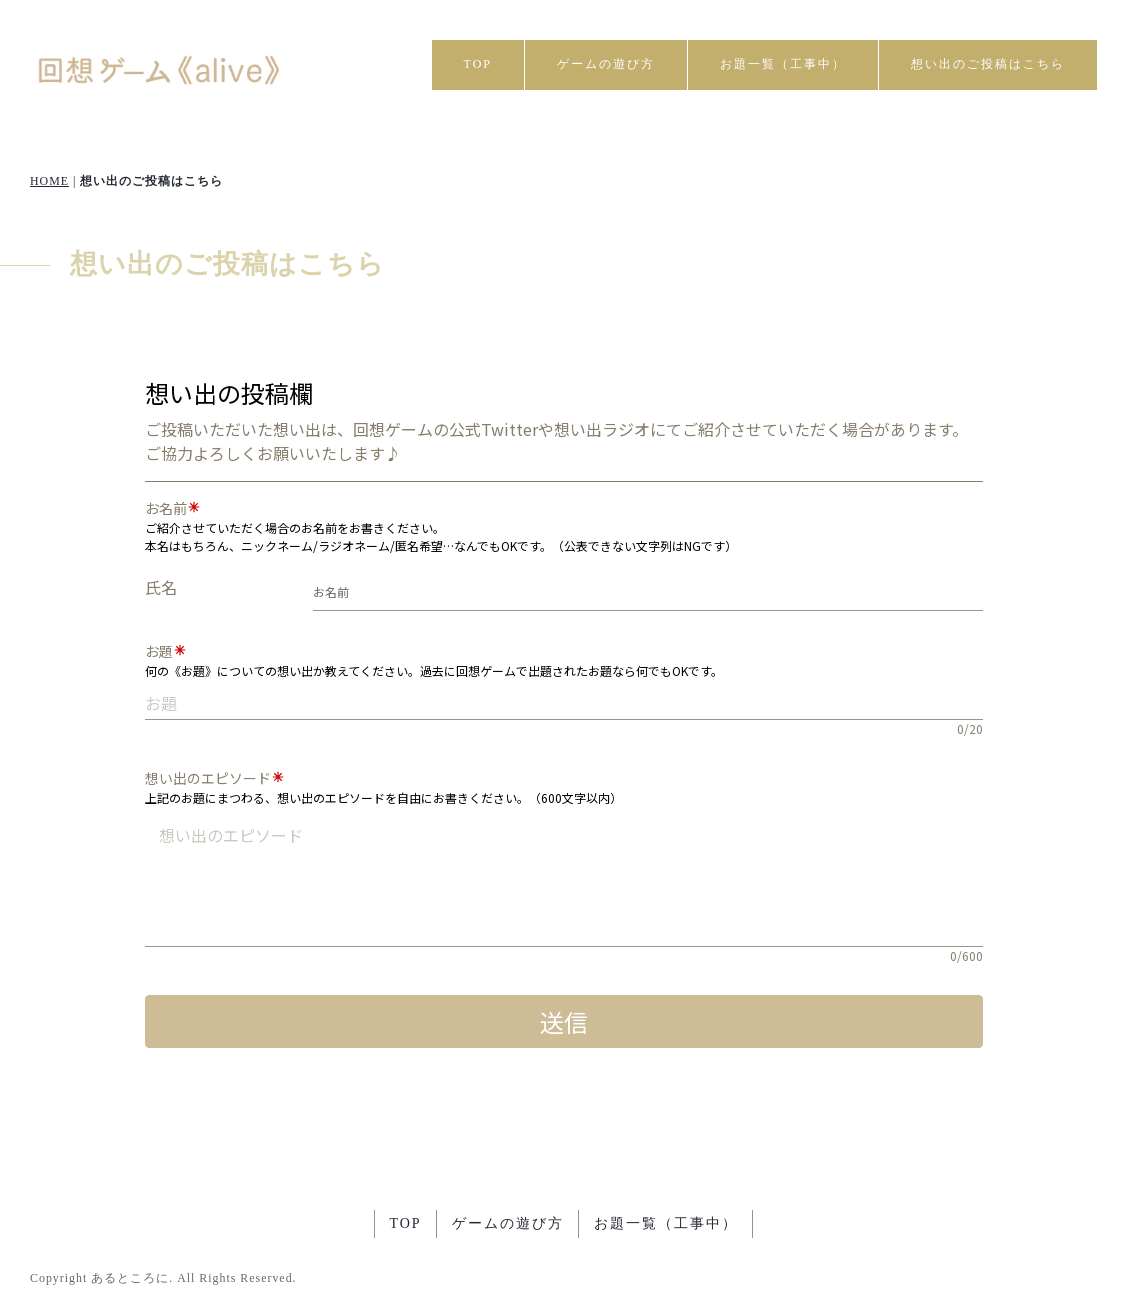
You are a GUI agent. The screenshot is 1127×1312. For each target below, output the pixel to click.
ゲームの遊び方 (606, 64)
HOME (49, 181)
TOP (478, 64)
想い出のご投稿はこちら (988, 64)
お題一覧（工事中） (783, 64)
